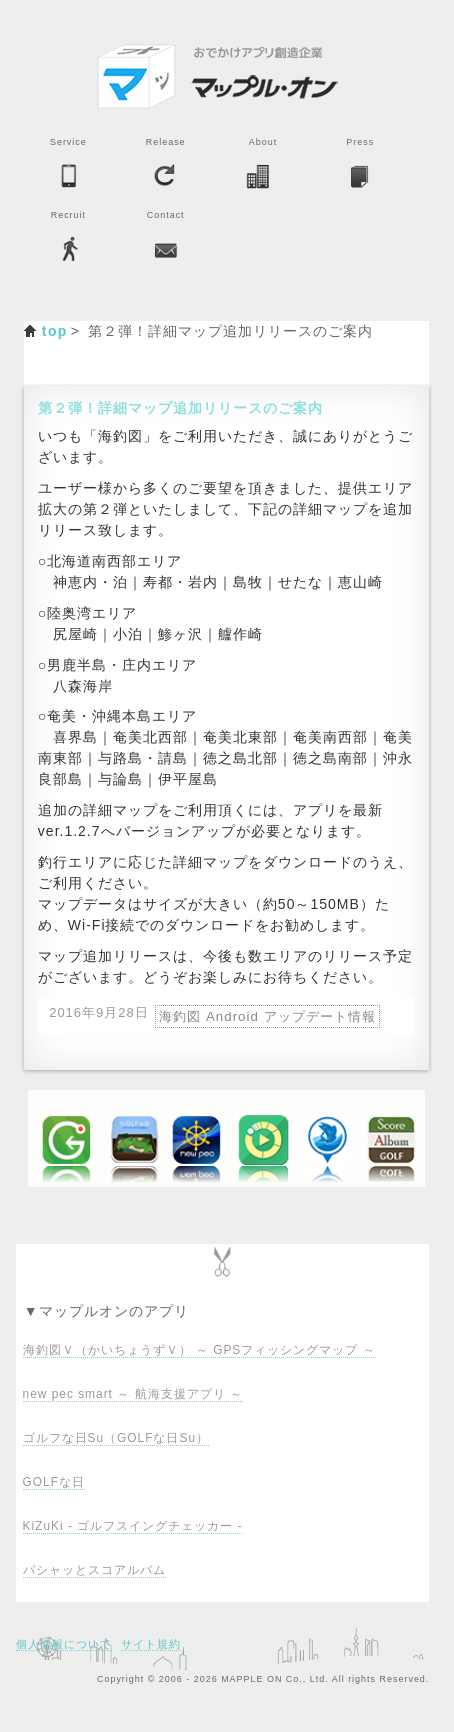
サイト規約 (151, 1644)
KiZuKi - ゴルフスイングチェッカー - (133, 1526)
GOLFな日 (54, 1482)
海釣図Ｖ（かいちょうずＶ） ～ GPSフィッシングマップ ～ (199, 1350)
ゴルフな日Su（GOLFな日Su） (116, 1438)
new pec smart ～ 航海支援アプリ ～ (133, 1394)
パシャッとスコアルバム (94, 1570)
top (55, 331)
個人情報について (64, 1644)
